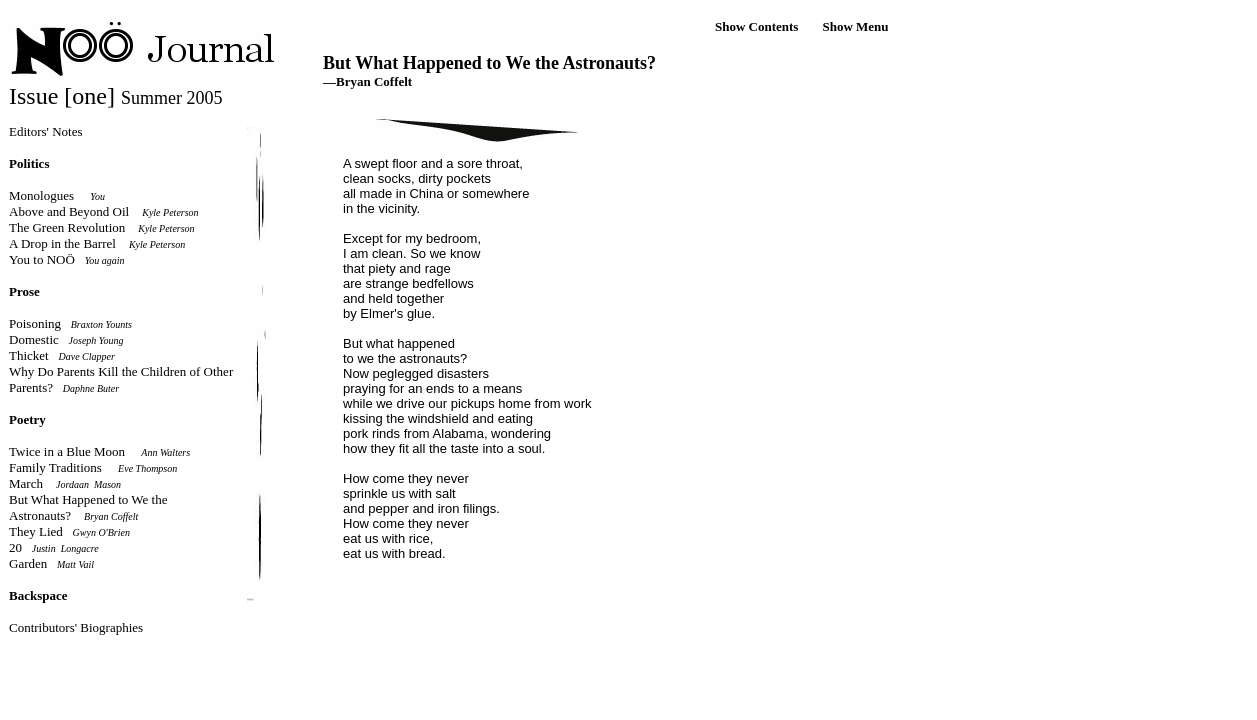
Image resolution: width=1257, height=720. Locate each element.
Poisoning (35, 323)
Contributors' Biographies (76, 627)
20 (15, 547)
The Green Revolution (67, 227)
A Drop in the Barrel (62, 243)
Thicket (29, 355)
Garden (28, 563)
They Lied (36, 531)
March (26, 483)
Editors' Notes (45, 131)
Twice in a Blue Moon (67, 451)
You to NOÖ (42, 259)
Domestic (34, 339)
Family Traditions (55, 467)
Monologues (41, 195)
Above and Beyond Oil (69, 211)
